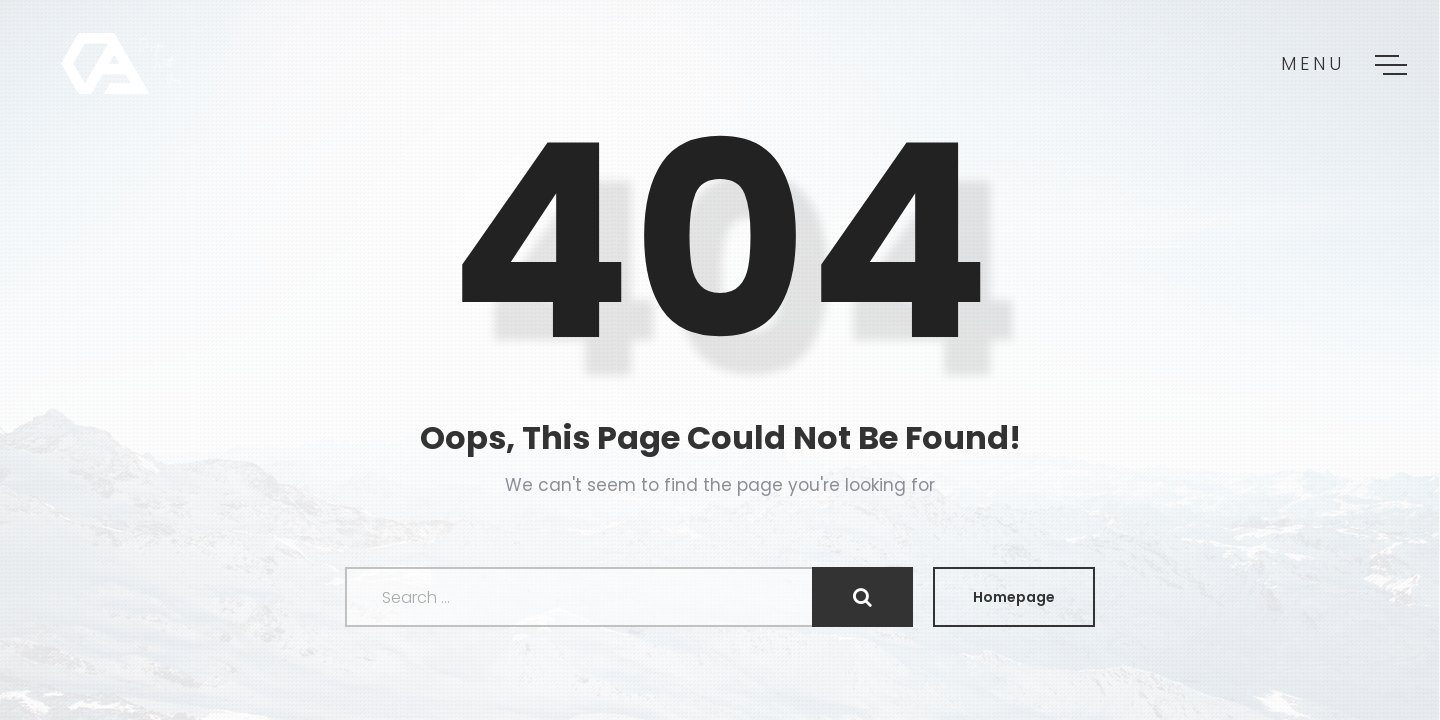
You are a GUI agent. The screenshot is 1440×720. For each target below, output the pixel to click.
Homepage (1014, 597)
